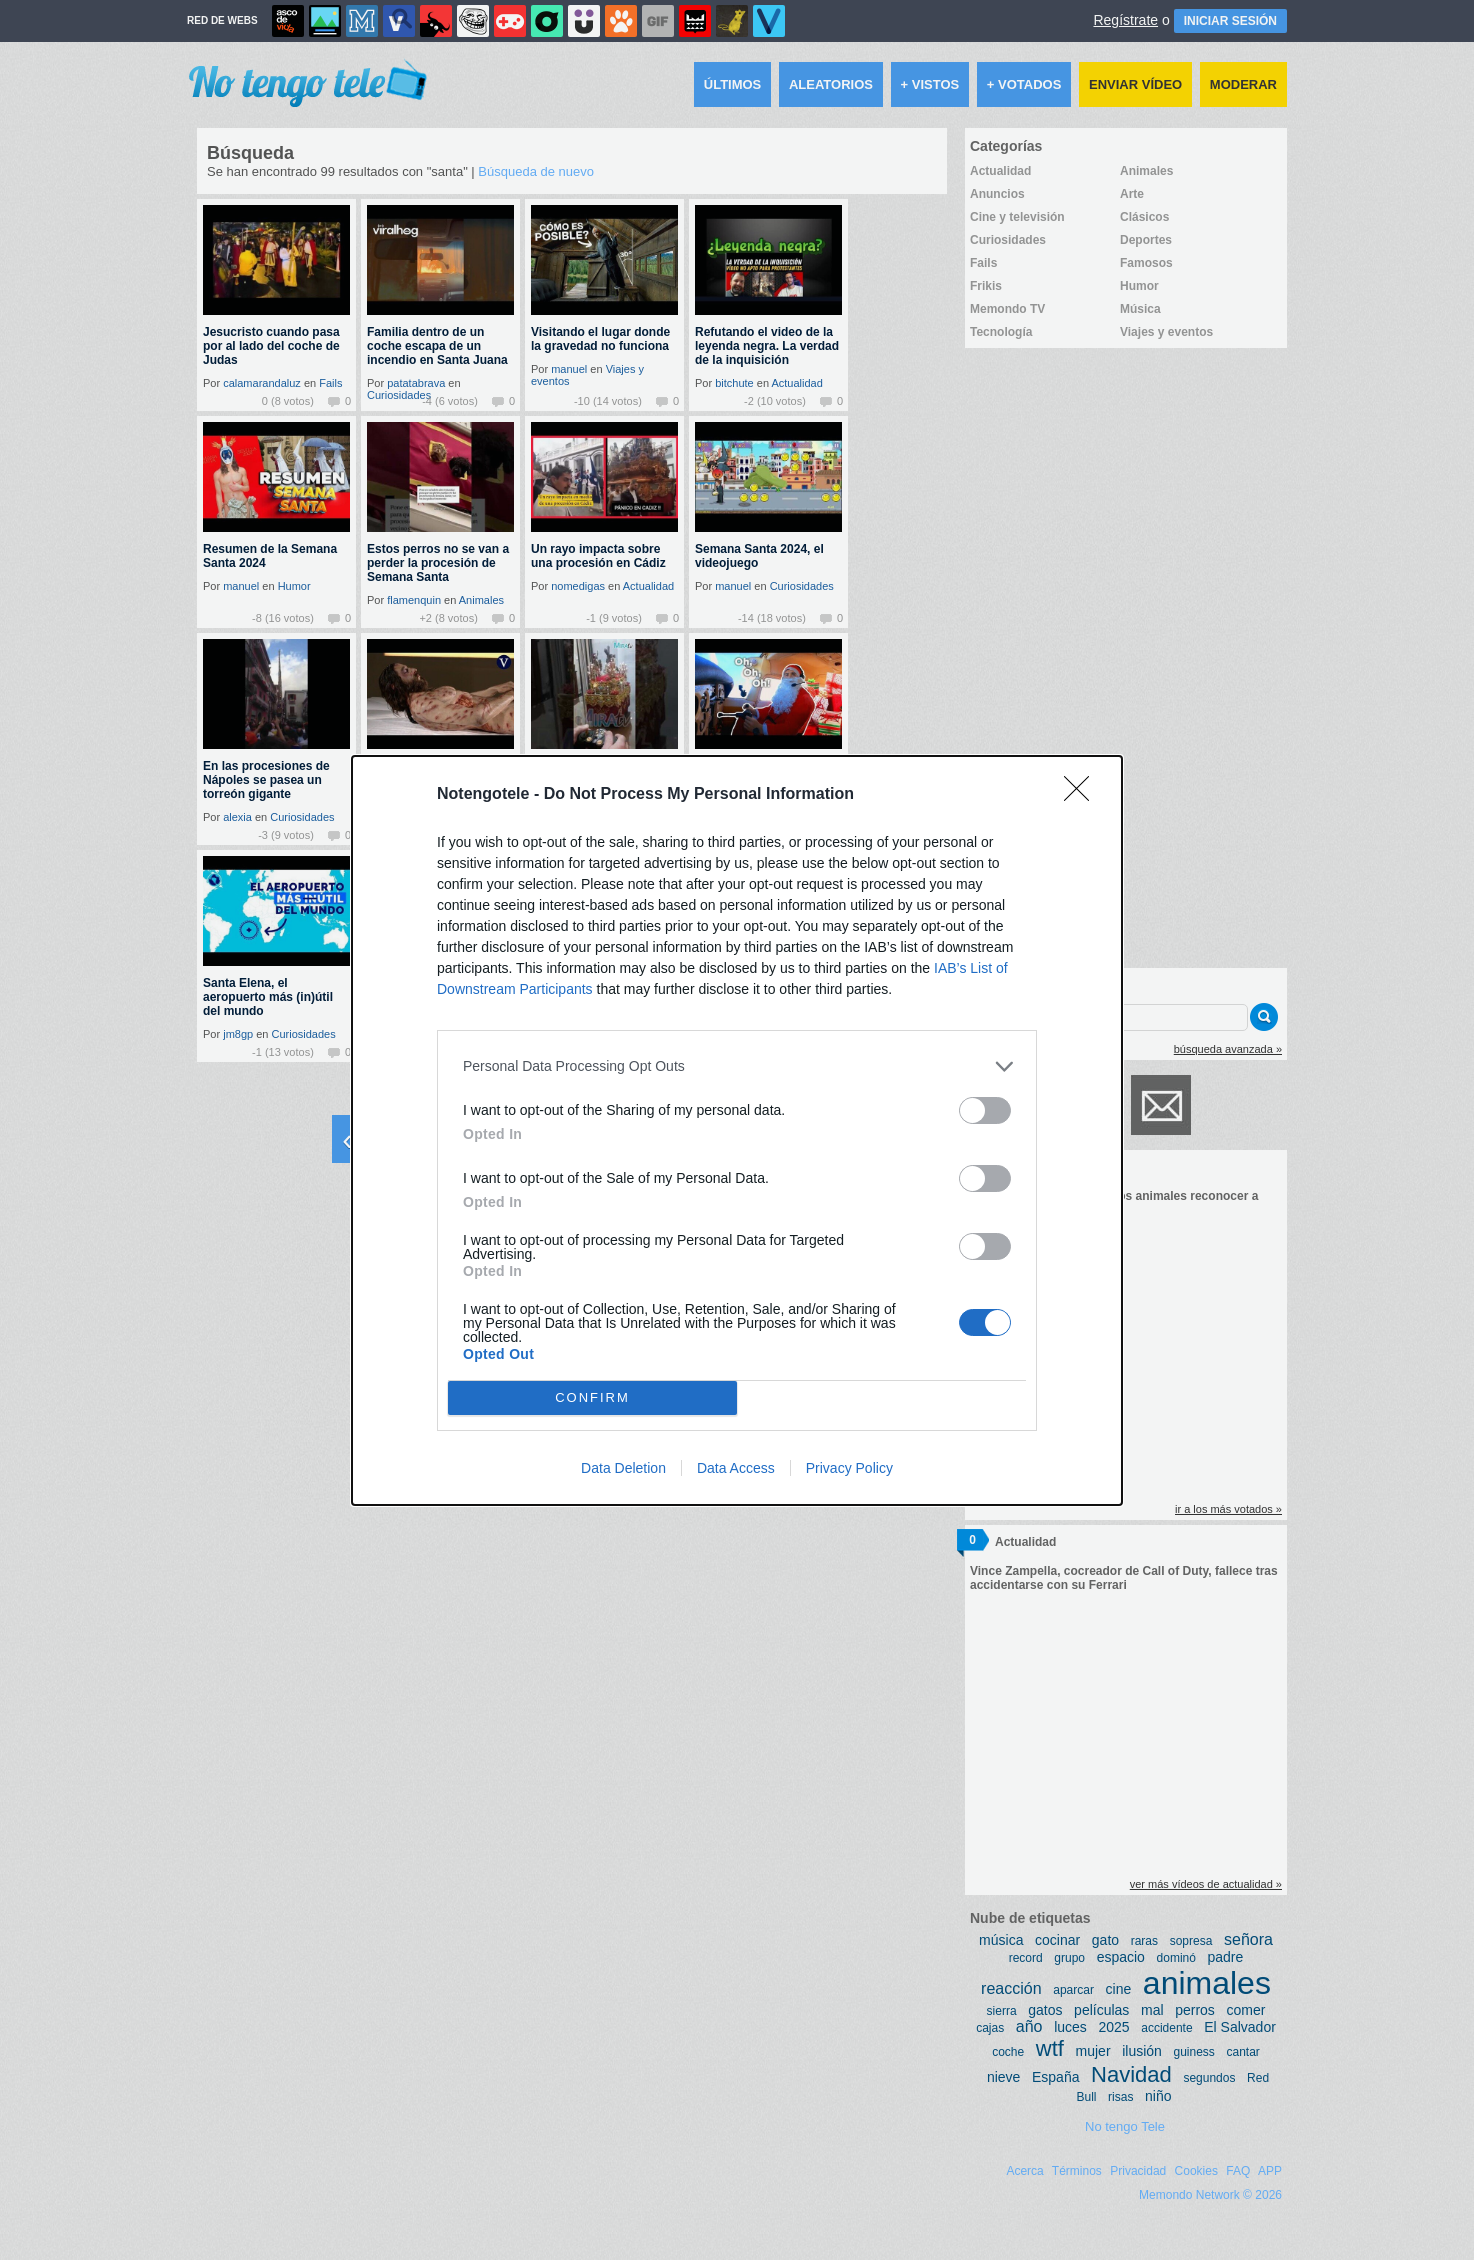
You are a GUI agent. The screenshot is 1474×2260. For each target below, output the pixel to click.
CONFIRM (592, 1397)
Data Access (736, 1468)
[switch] (985, 1110)
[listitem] (737, 1066)
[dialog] (737, 1130)
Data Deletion (623, 1468)
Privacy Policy (849, 1468)
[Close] (1083, 795)
